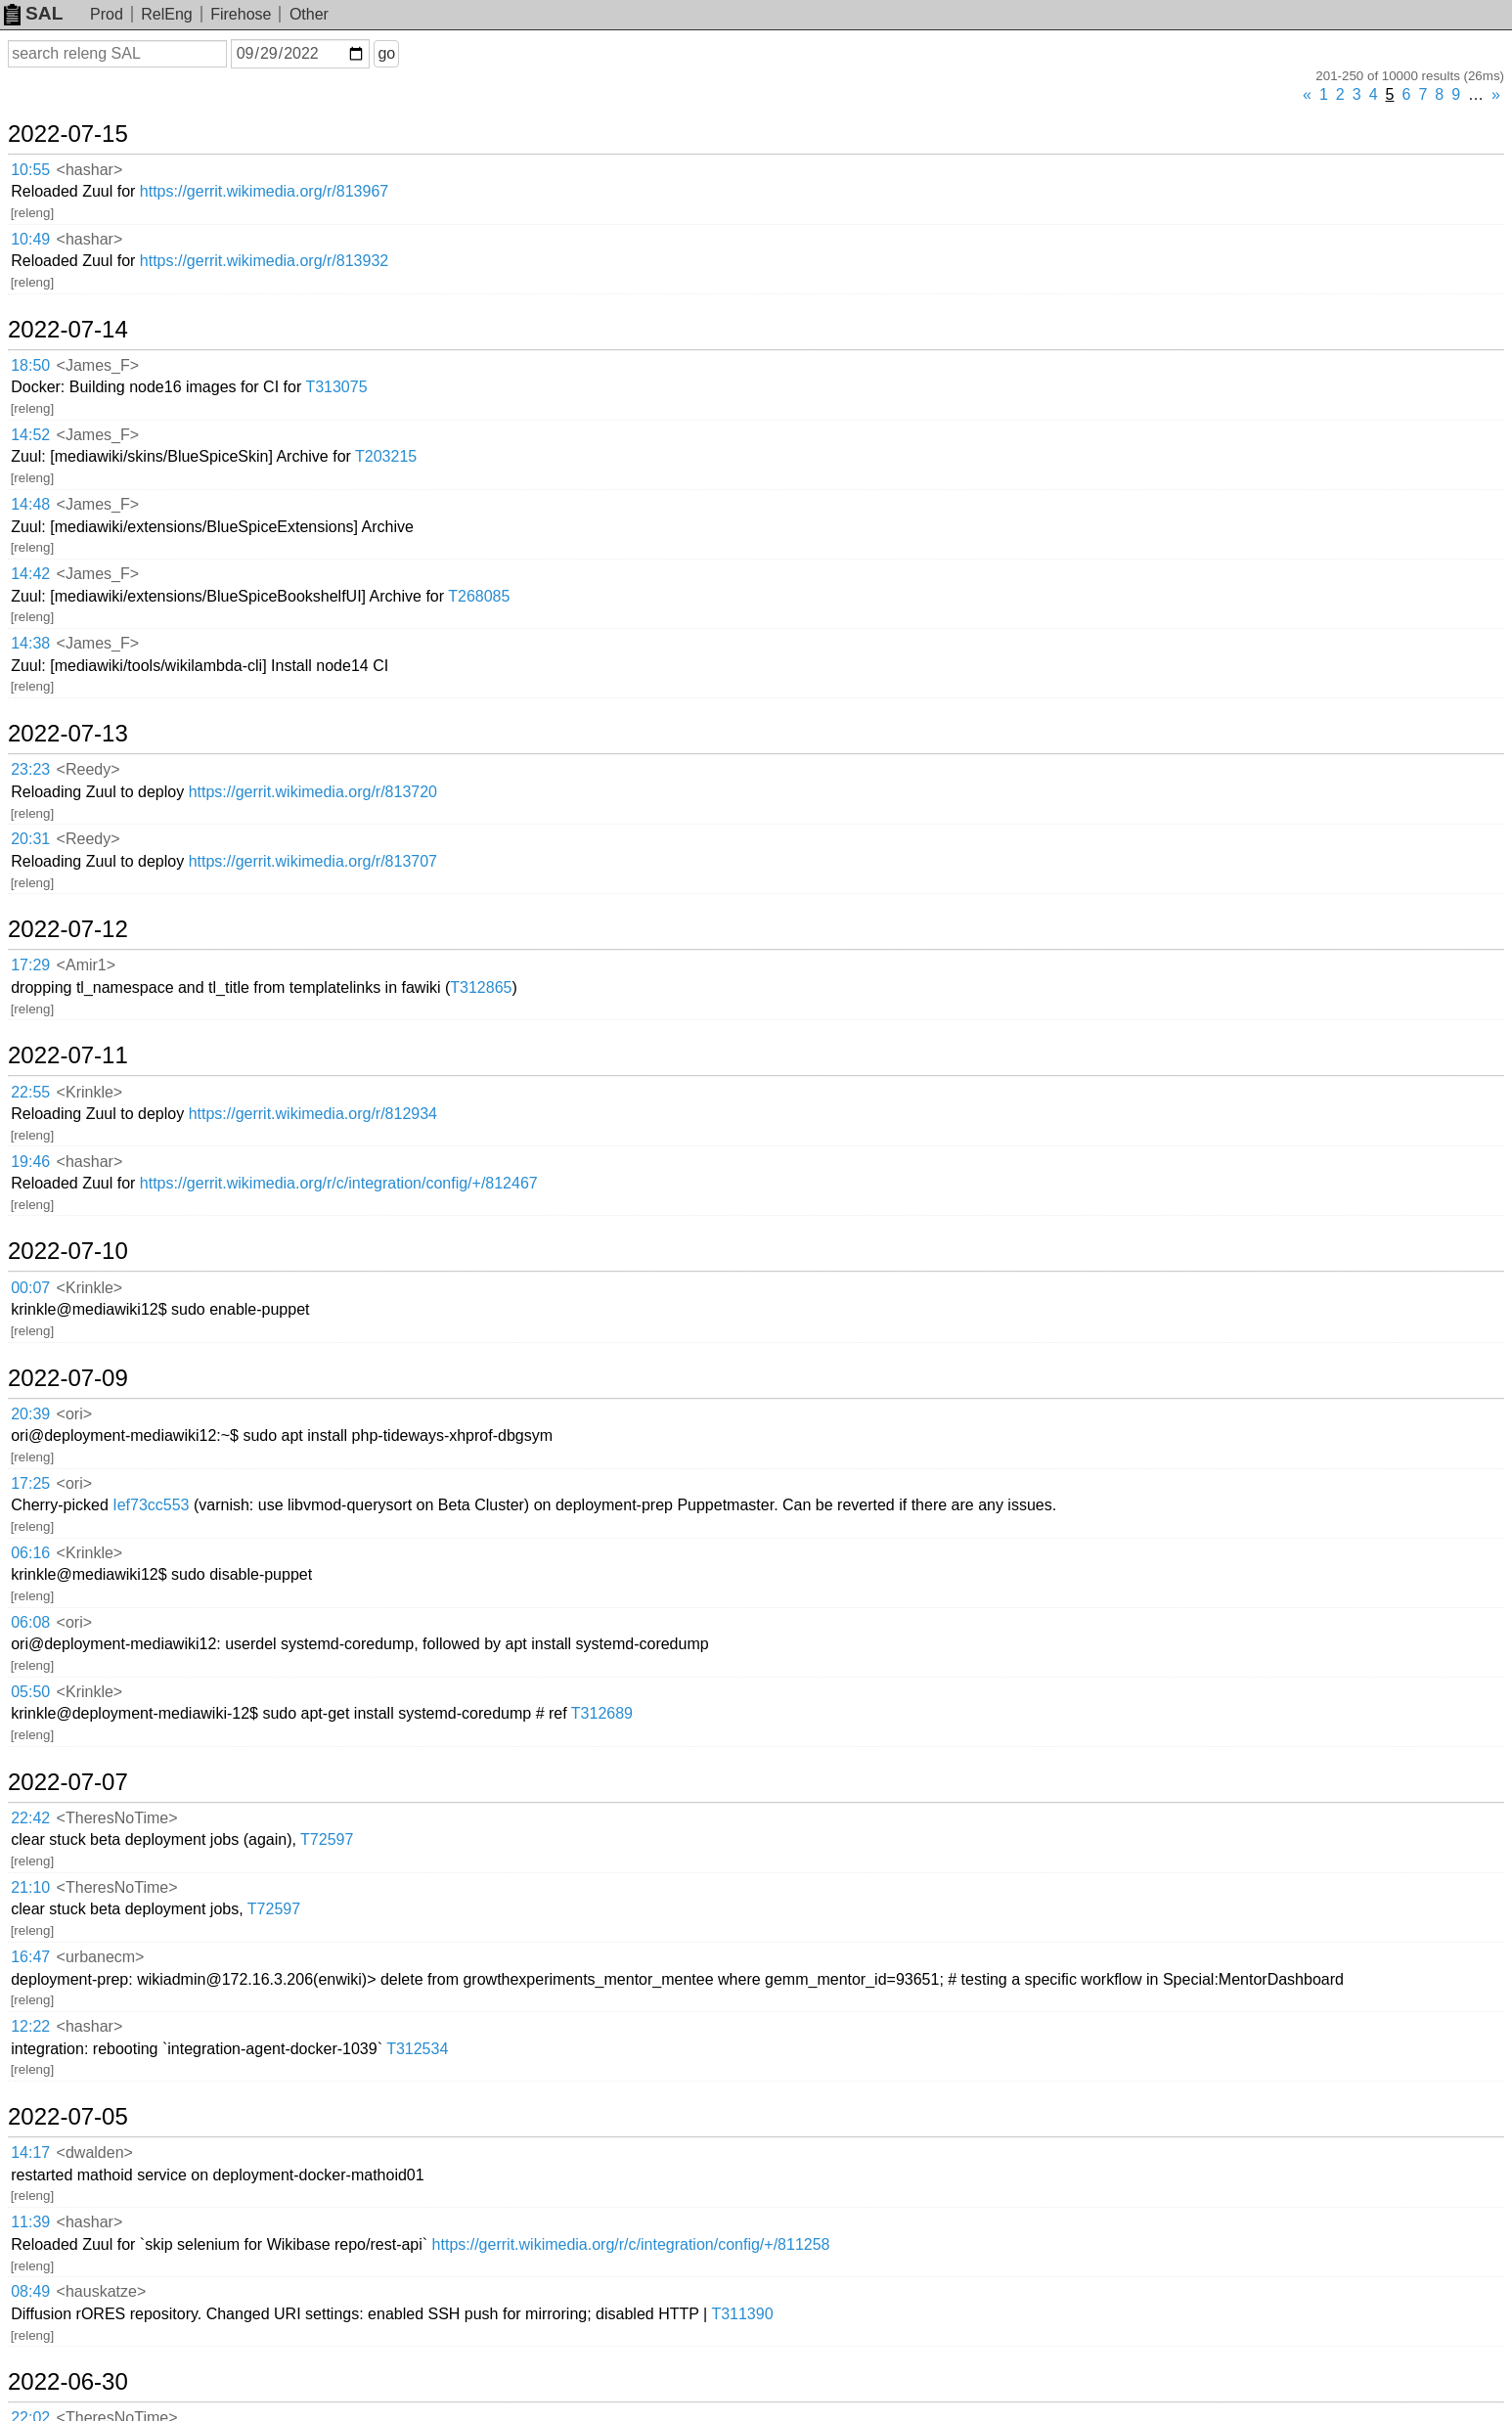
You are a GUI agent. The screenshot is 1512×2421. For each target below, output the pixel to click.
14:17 (30, 2152)
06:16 (30, 1553)
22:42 (30, 1818)
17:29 (30, 965)
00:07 (30, 1287)
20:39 (30, 1414)
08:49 (30, 2291)
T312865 (480, 987)
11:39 (30, 2222)
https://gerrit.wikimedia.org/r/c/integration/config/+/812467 (339, 1183)
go (386, 53)
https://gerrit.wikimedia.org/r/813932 (264, 260)
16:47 (30, 1957)
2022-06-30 (68, 2382)
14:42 (30, 573)
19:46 (30, 1161)
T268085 (479, 596)
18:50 (30, 365)
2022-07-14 (68, 329)
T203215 (386, 456)
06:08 (30, 1622)
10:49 (30, 239)
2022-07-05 (68, 2117)
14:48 (30, 504)
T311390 (742, 2314)
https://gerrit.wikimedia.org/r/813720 (313, 792)
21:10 (30, 1887)
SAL (33, 13)
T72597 (326, 1839)
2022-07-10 (68, 1251)
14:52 (30, 434)
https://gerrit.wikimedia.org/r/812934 (313, 1113)
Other (309, 14)
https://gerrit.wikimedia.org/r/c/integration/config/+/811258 (631, 2244)
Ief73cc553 (150, 1505)
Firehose (240, 14)
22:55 (30, 1092)
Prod (106, 14)
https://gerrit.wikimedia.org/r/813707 (313, 861)
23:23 (30, 769)
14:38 (30, 643)
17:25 (30, 1483)
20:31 (30, 838)
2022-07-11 (68, 1055)
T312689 (602, 1713)
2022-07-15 (68, 134)
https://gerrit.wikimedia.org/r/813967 (264, 191)
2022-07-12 (68, 929)
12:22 (30, 2026)
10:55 (30, 169)
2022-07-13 (68, 733)
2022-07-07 (68, 1782)
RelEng (166, 14)
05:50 (30, 1691)
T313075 (336, 387)
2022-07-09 (68, 1378)
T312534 (417, 2048)
